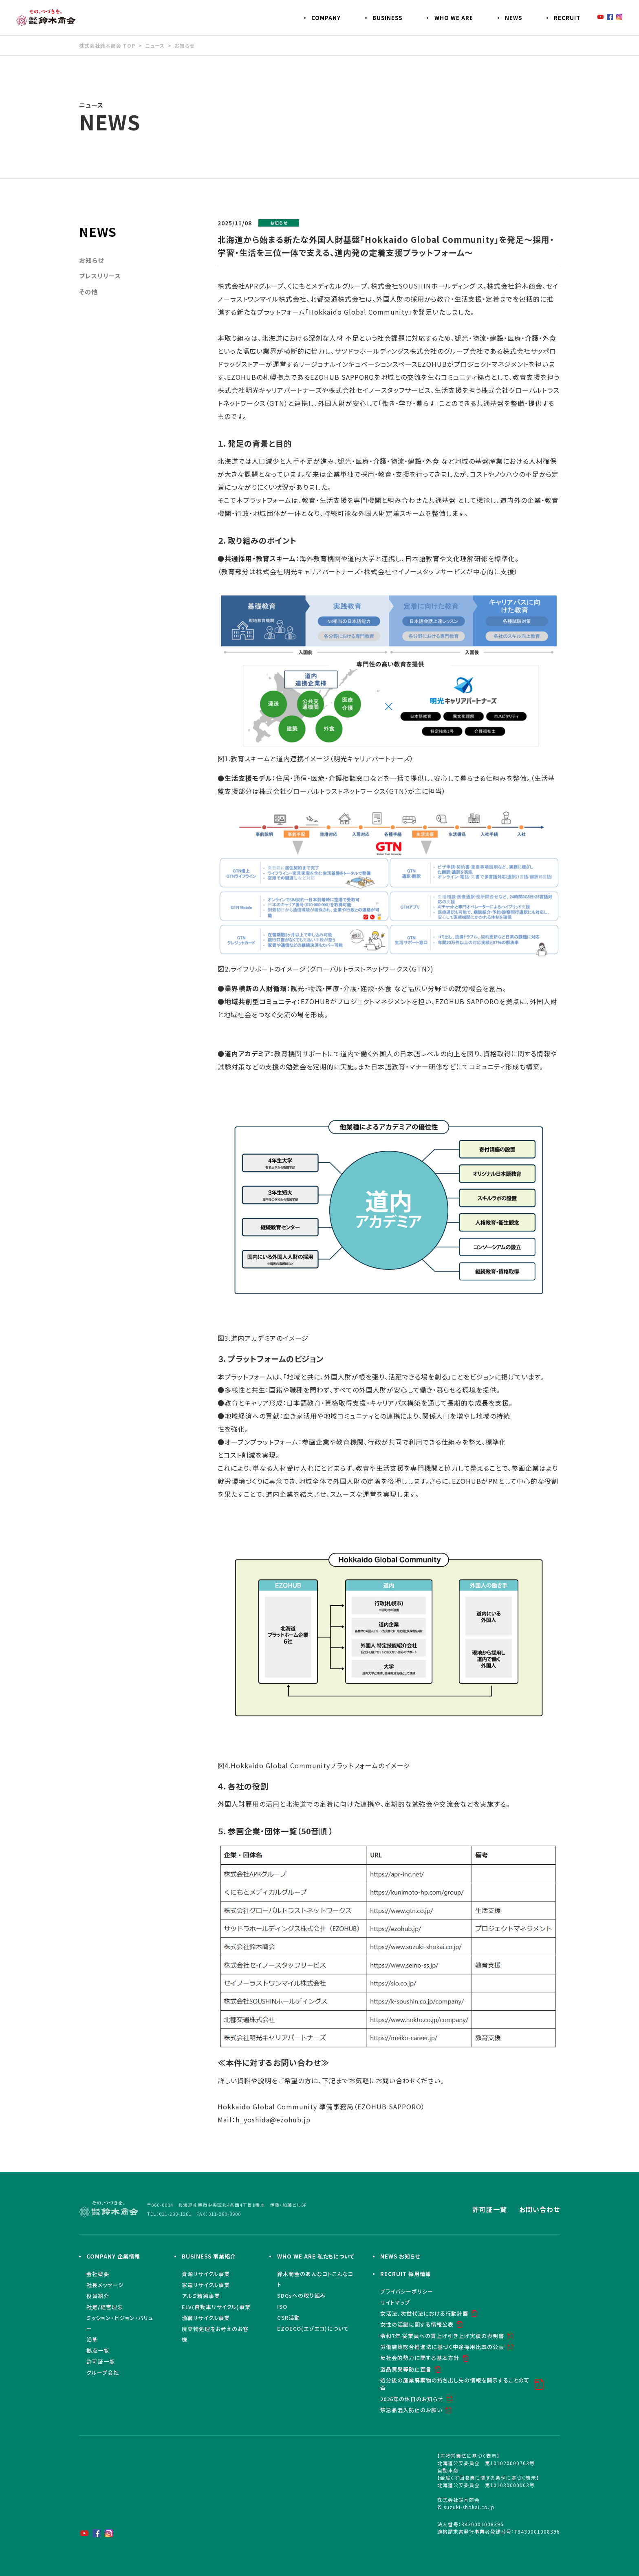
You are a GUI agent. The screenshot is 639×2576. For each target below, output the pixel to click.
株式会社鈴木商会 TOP (107, 45)
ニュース (155, 45)
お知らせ (184, 45)
